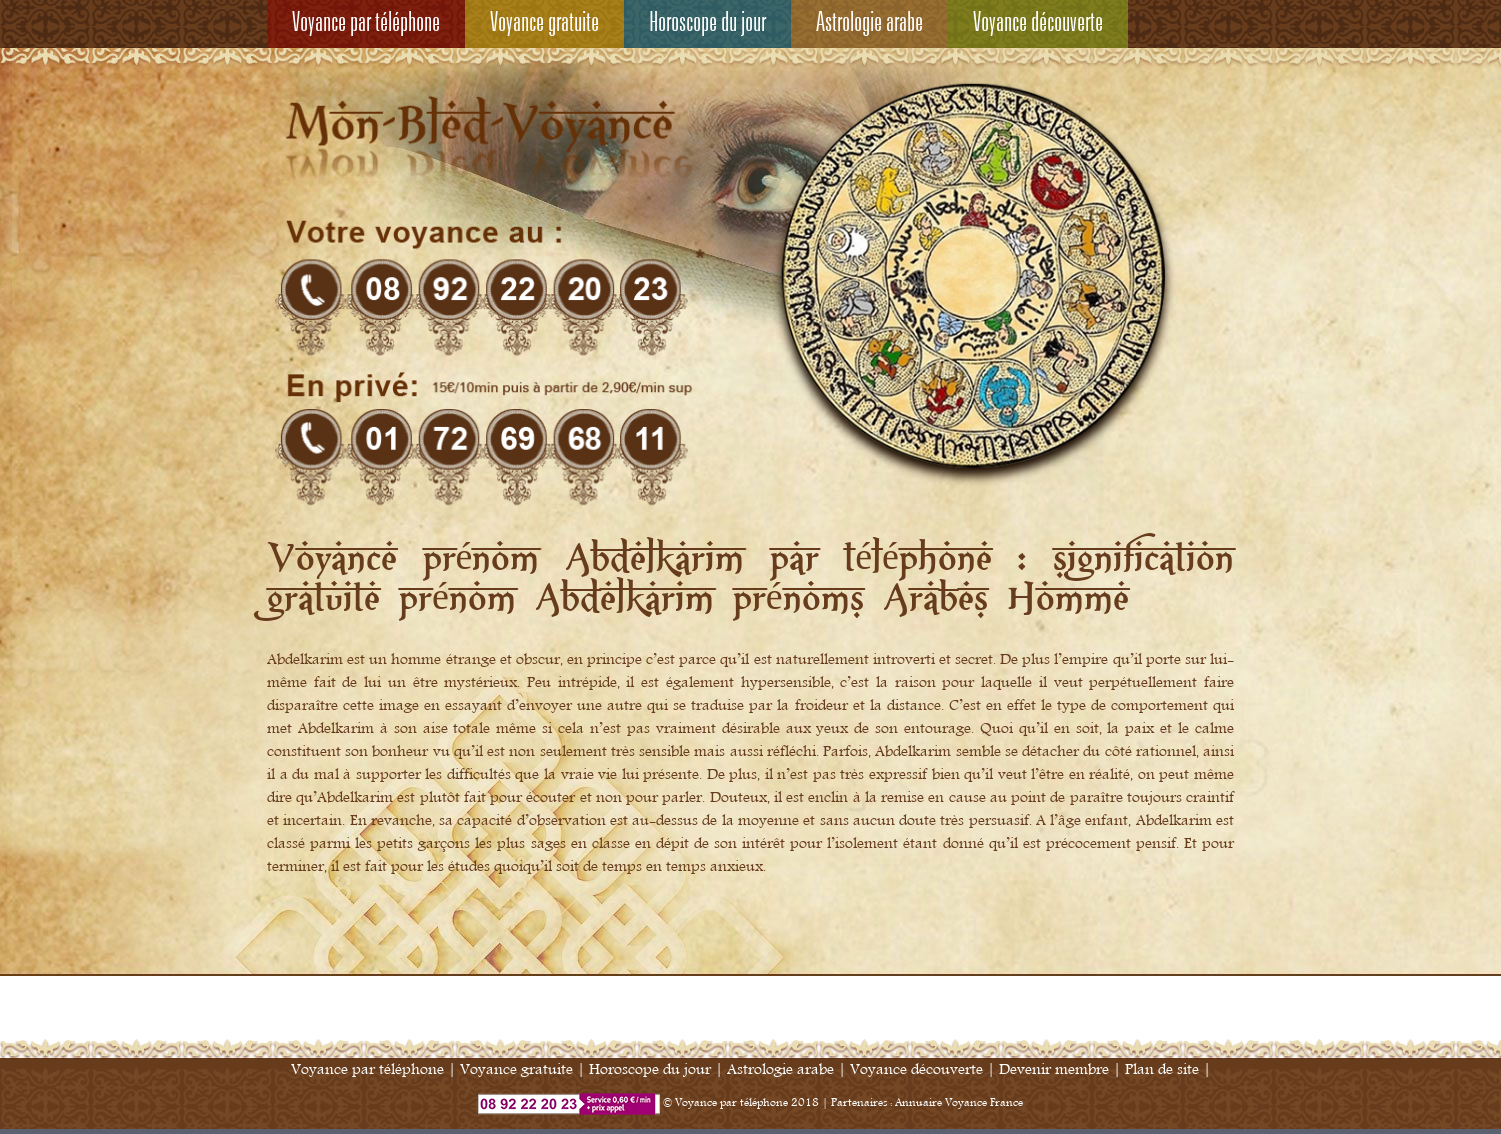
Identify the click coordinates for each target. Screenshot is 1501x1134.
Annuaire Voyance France (959, 1103)
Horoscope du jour (707, 24)
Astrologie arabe (869, 24)
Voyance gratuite (544, 24)
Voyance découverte (1038, 24)
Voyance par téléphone (366, 24)
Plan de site (1162, 1069)
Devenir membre (1054, 1069)
